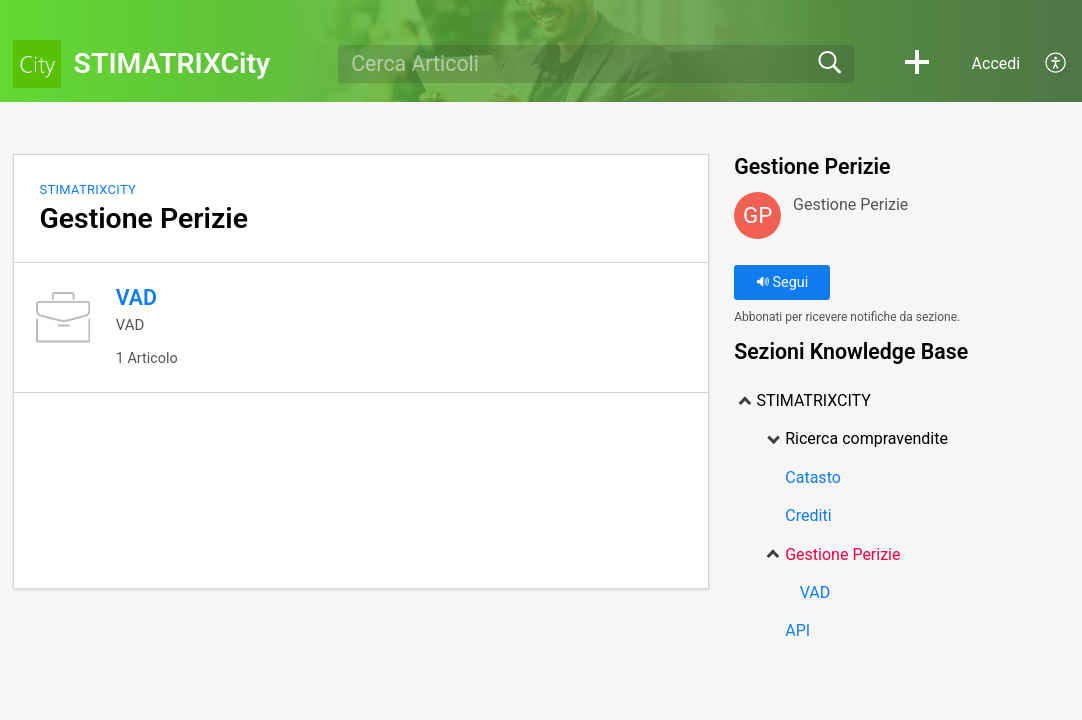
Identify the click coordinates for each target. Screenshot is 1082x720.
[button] (917, 64)
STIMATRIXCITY (87, 189)
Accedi (996, 63)
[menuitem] (1044, 64)
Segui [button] (782, 282)
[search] (595, 64)
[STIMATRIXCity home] (37, 64)
